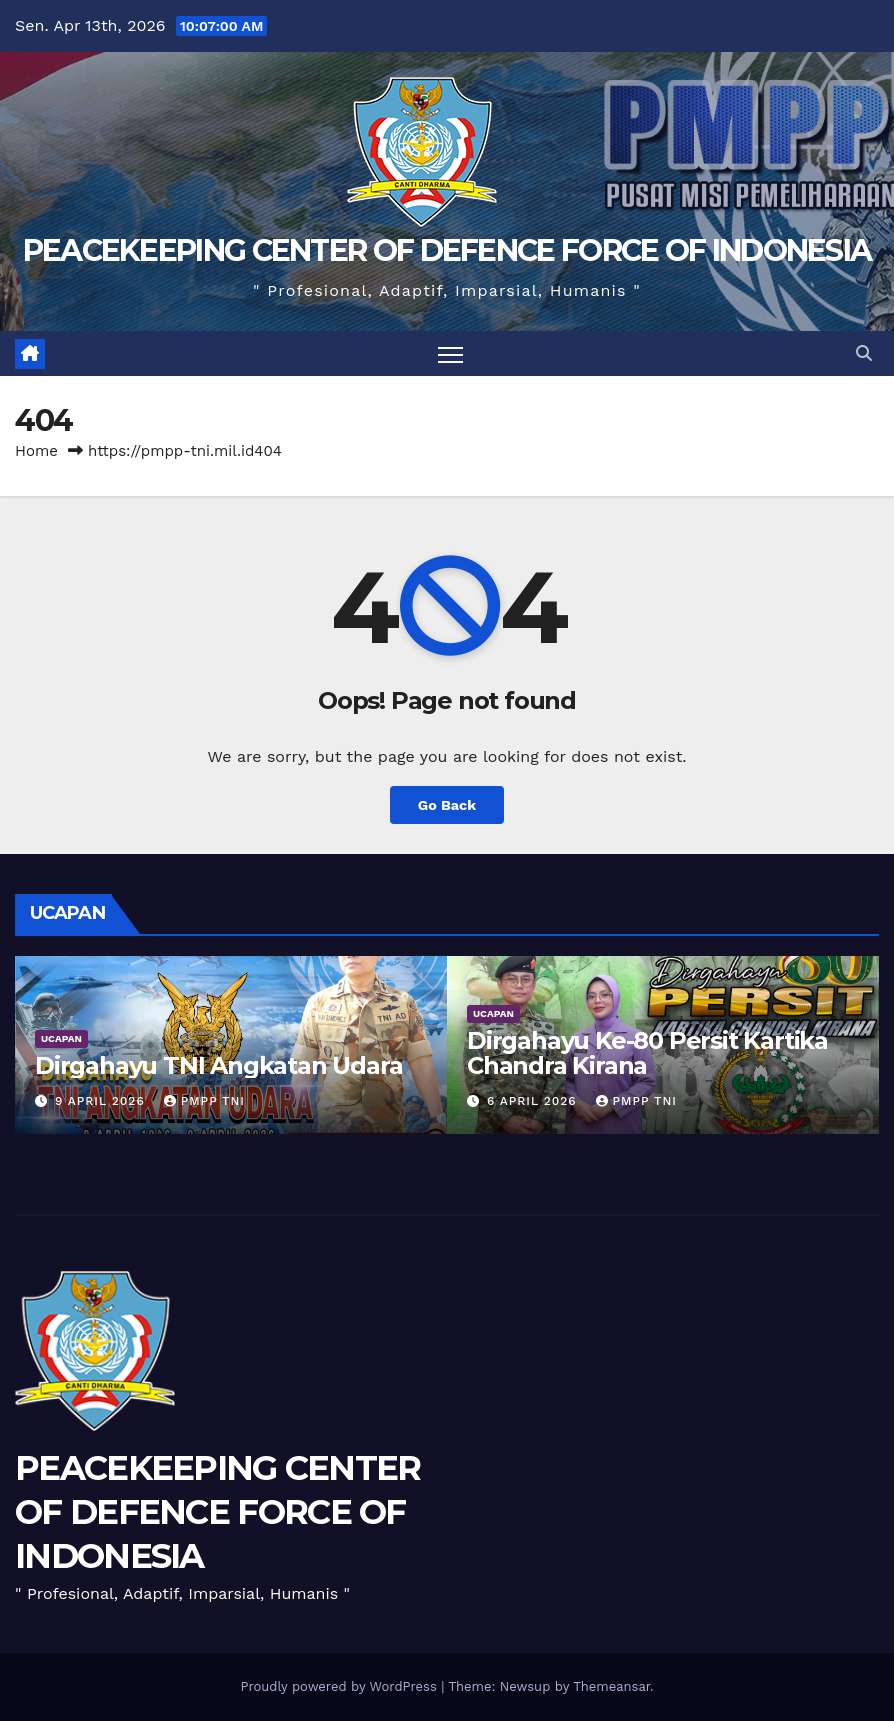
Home (36, 451)
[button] (864, 353)
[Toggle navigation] (450, 353)
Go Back (447, 805)
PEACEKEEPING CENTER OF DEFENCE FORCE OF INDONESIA (447, 250)
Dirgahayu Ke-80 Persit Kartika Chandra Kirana (647, 1053)
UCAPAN (61, 1038)
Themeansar (611, 1686)
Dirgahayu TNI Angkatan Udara (218, 1065)
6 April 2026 (534, 1101)
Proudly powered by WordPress (340, 1686)
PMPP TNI (204, 1101)
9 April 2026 (102, 1101)
